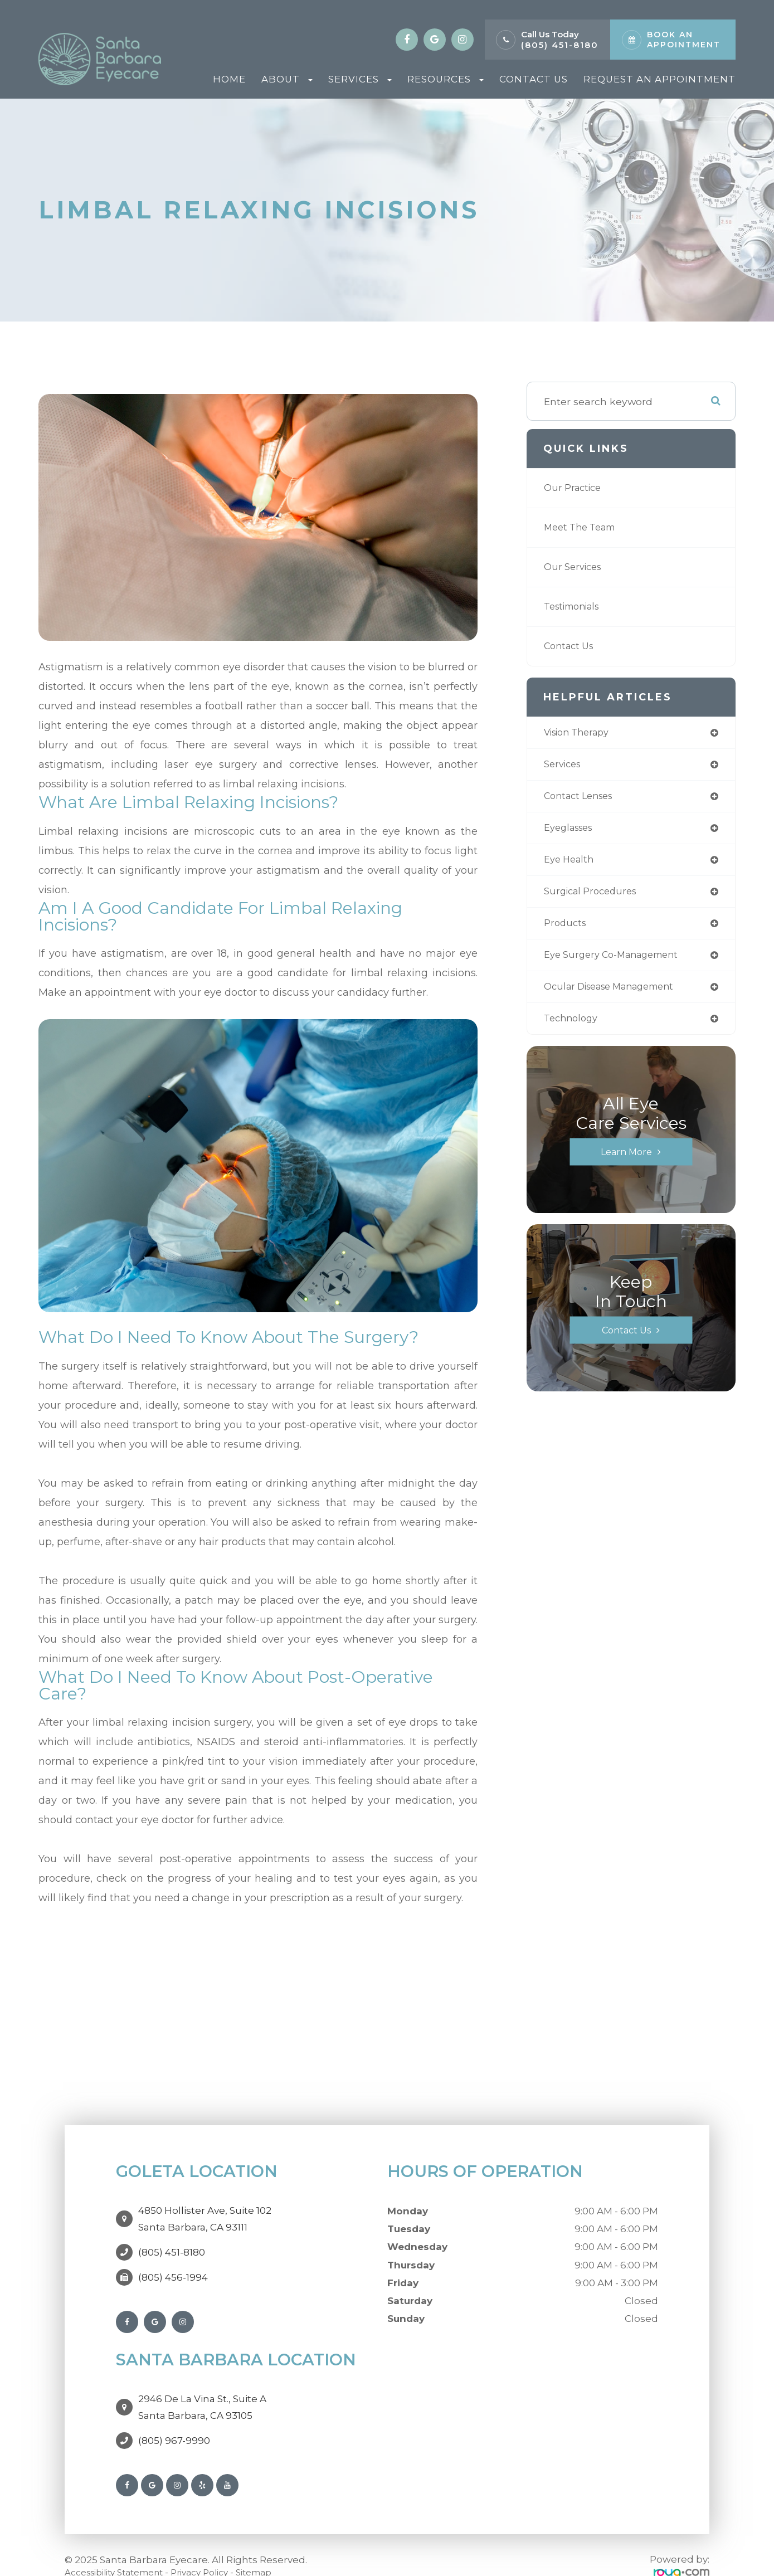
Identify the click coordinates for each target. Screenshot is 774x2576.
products (566, 930)
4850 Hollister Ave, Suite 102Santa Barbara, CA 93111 (204, 2213)
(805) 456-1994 (173, 2266)
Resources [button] (445, 79)
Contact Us (533, 79)
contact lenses (582, 799)
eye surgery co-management (618, 962)
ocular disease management (617, 995)
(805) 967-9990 (174, 2418)
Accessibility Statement (121, 2549)
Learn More (626, 1162)
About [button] (287, 79)
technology (573, 1028)
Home (229, 79)
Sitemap (278, 2549)
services (564, 766)
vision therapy (581, 733)
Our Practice (575, 488)
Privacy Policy (218, 2549)
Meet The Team (584, 527)
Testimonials (576, 606)
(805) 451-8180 (559, 45)
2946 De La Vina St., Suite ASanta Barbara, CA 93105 (202, 2390)
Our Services (575, 567)
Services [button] (360, 79)
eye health (571, 864)
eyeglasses (571, 831)
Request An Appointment (659, 79)
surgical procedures (594, 897)
